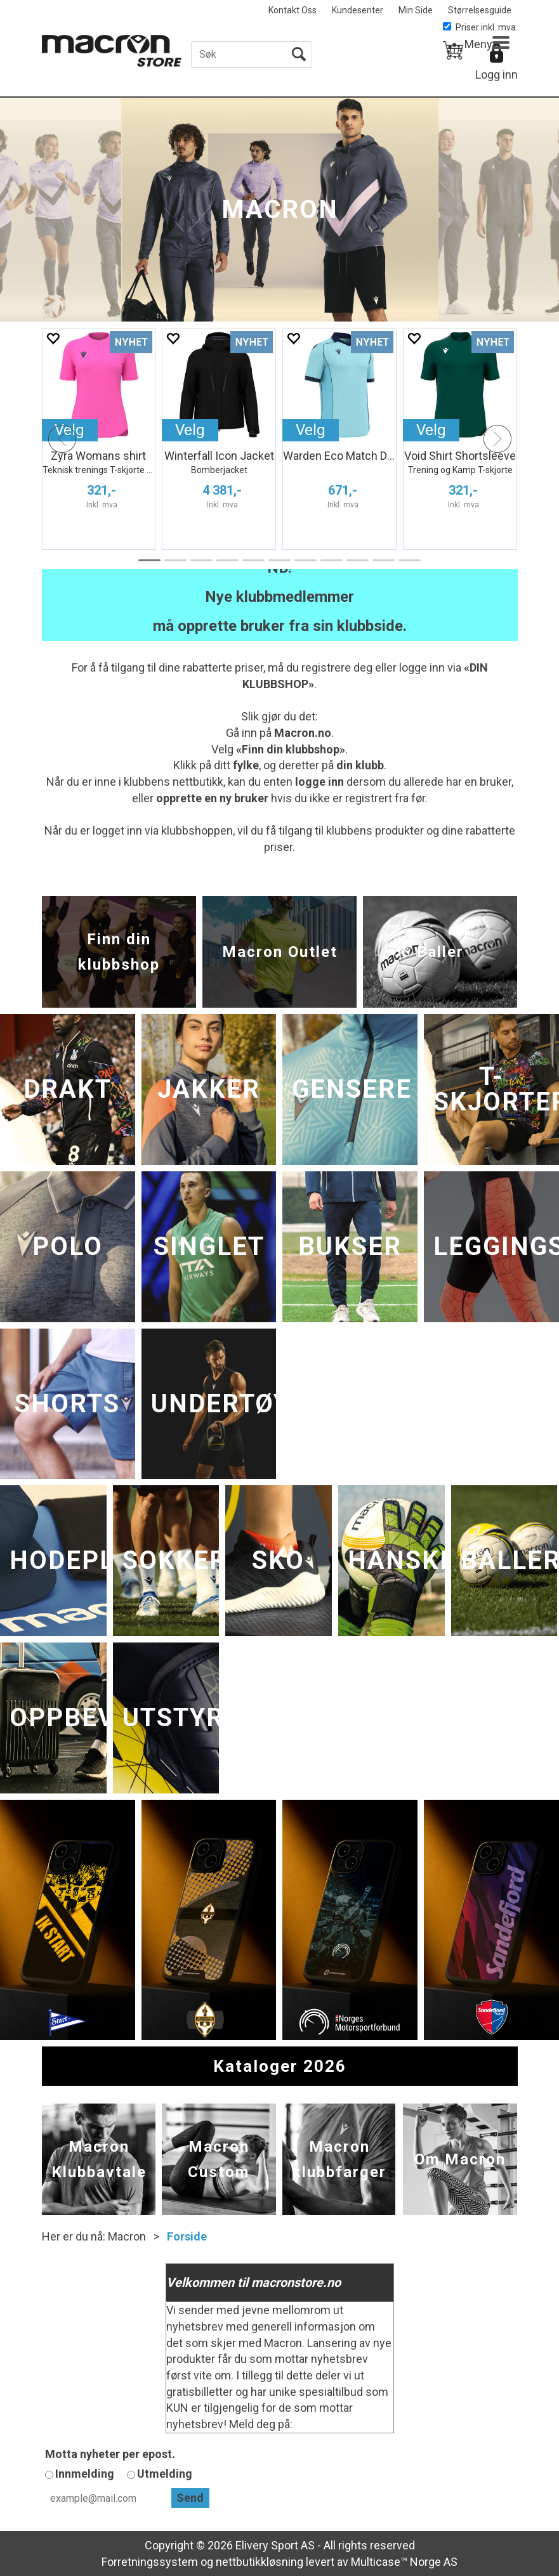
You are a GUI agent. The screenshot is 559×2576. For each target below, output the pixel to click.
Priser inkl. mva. (480, 27)
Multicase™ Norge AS (404, 2561)
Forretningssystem (150, 2561)
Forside (187, 2236)
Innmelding (84, 2473)
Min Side (415, 10)
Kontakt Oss (292, 10)
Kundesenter (357, 10)
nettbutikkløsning (259, 2561)
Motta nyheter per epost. (110, 2454)
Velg (190, 430)
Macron (127, 2236)
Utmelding (164, 2473)
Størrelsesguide (479, 10)
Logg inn (496, 74)
